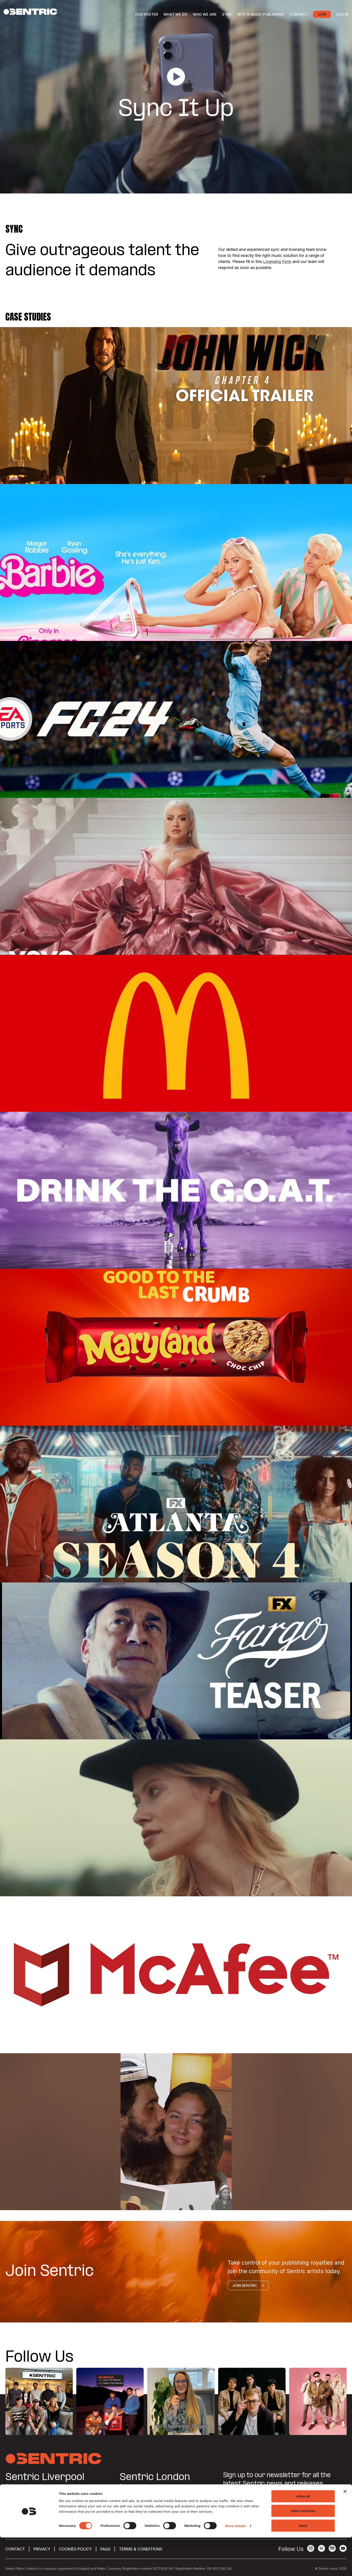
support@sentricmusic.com (34, 2499)
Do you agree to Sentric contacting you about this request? (287, 2511)
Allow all (303, 2535)
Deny (303, 2564)
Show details (235, 2564)
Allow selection (303, 2549)
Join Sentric (248, 2285)
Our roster (146, 14)
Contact (298, 14)
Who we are (205, 14)
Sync (227, 14)
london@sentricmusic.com (148, 2499)
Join (322, 14)
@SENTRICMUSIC (320, 2358)
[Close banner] (345, 2529)
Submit (335, 2500)
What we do (175, 14)
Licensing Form (277, 261)
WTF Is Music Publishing (261, 14)
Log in (342, 14)
